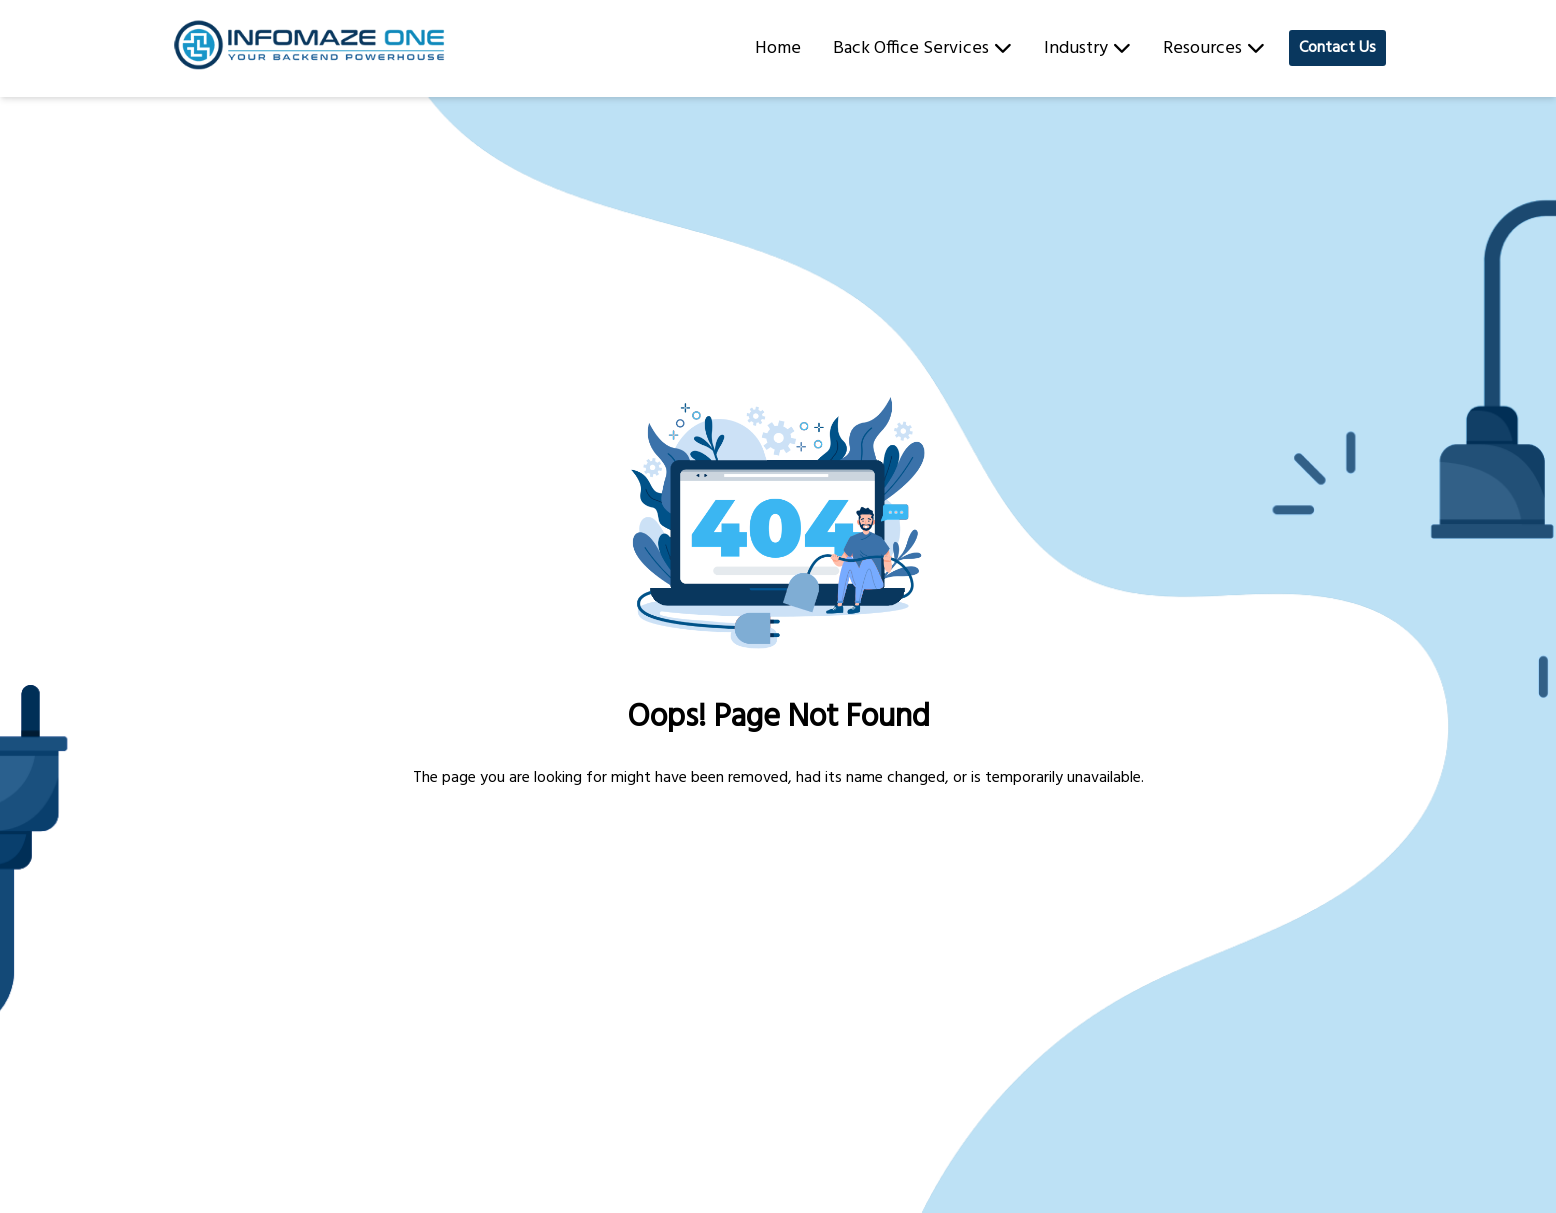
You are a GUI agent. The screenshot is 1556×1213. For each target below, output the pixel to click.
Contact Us (1337, 48)
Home (778, 48)
